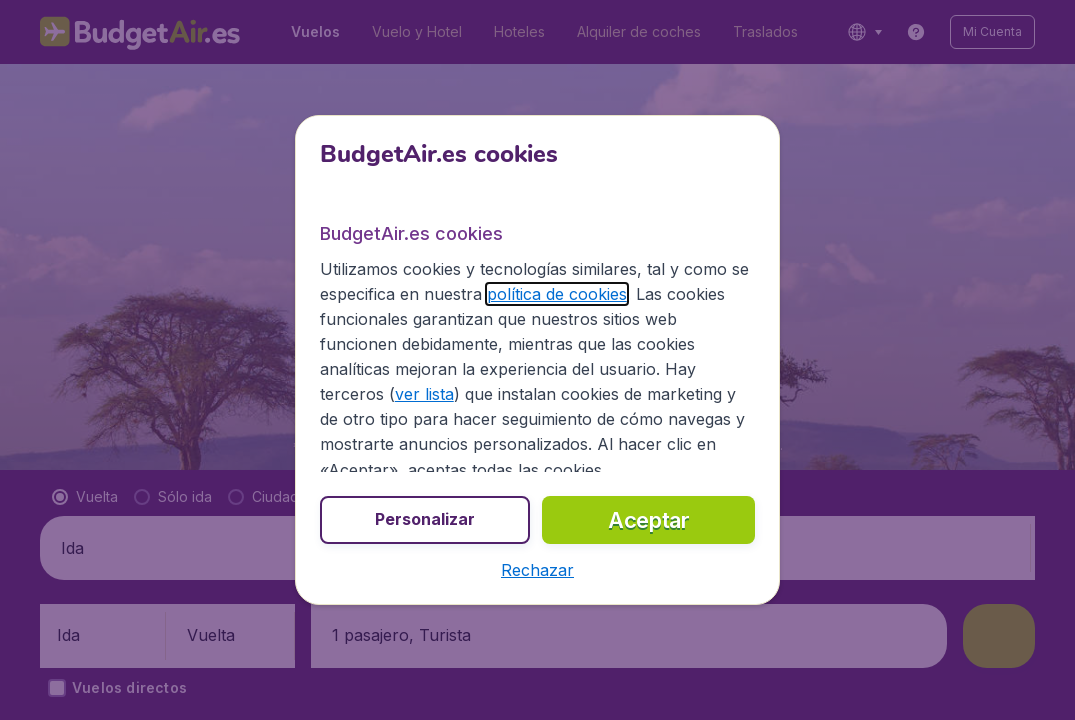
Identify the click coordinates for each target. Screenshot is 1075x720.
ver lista (424, 394)
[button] (537, 570)
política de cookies (557, 294)
